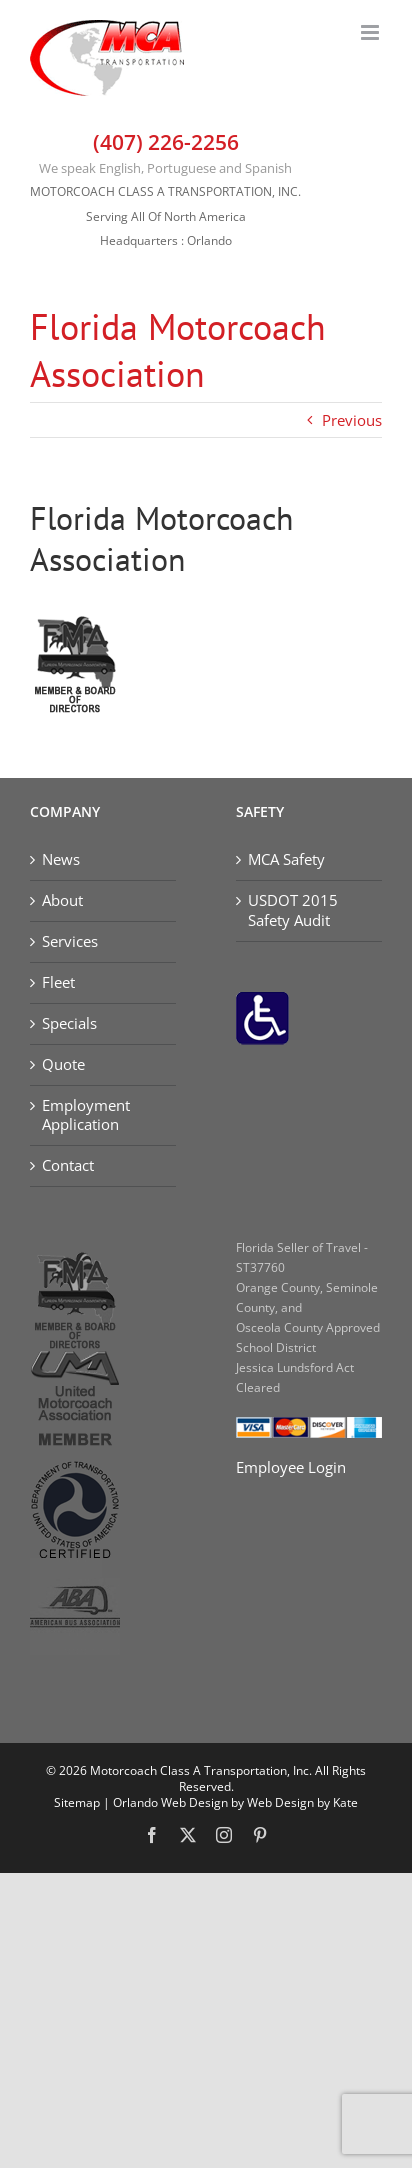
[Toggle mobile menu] (371, 32)
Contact (68, 1165)
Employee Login (291, 1467)
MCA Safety (286, 859)
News (61, 859)
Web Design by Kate (302, 1802)
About (62, 900)
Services (70, 941)
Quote (63, 1064)
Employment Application (86, 1115)
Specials (69, 1023)
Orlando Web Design (170, 1802)
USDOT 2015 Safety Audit (293, 910)
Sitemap (77, 1802)
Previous (352, 420)
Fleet (58, 982)
